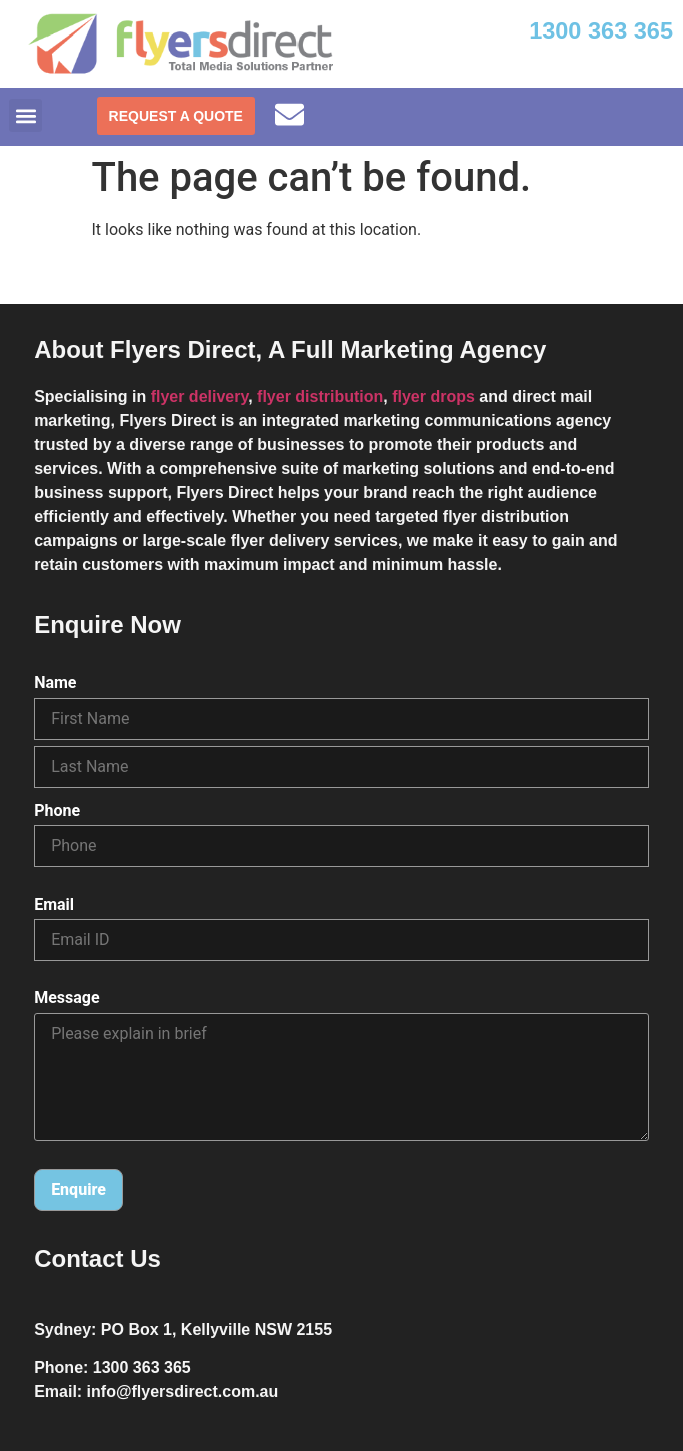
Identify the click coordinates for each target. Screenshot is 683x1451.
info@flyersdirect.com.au (183, 1391)
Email (54, 905)
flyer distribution (320, 396)
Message (66, 998)
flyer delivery (200, 396)
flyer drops (433, 396)
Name (55, 683)
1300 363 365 (601, 31)
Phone (57, 811)
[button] (25, 115)
